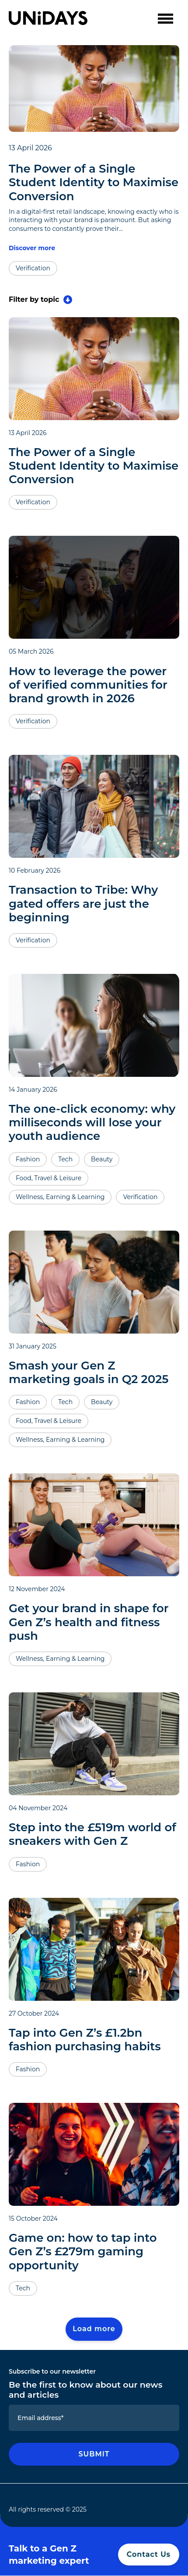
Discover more (32, 248)
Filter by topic (40, 299)
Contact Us (149, 2554)
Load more (94, 2329)
